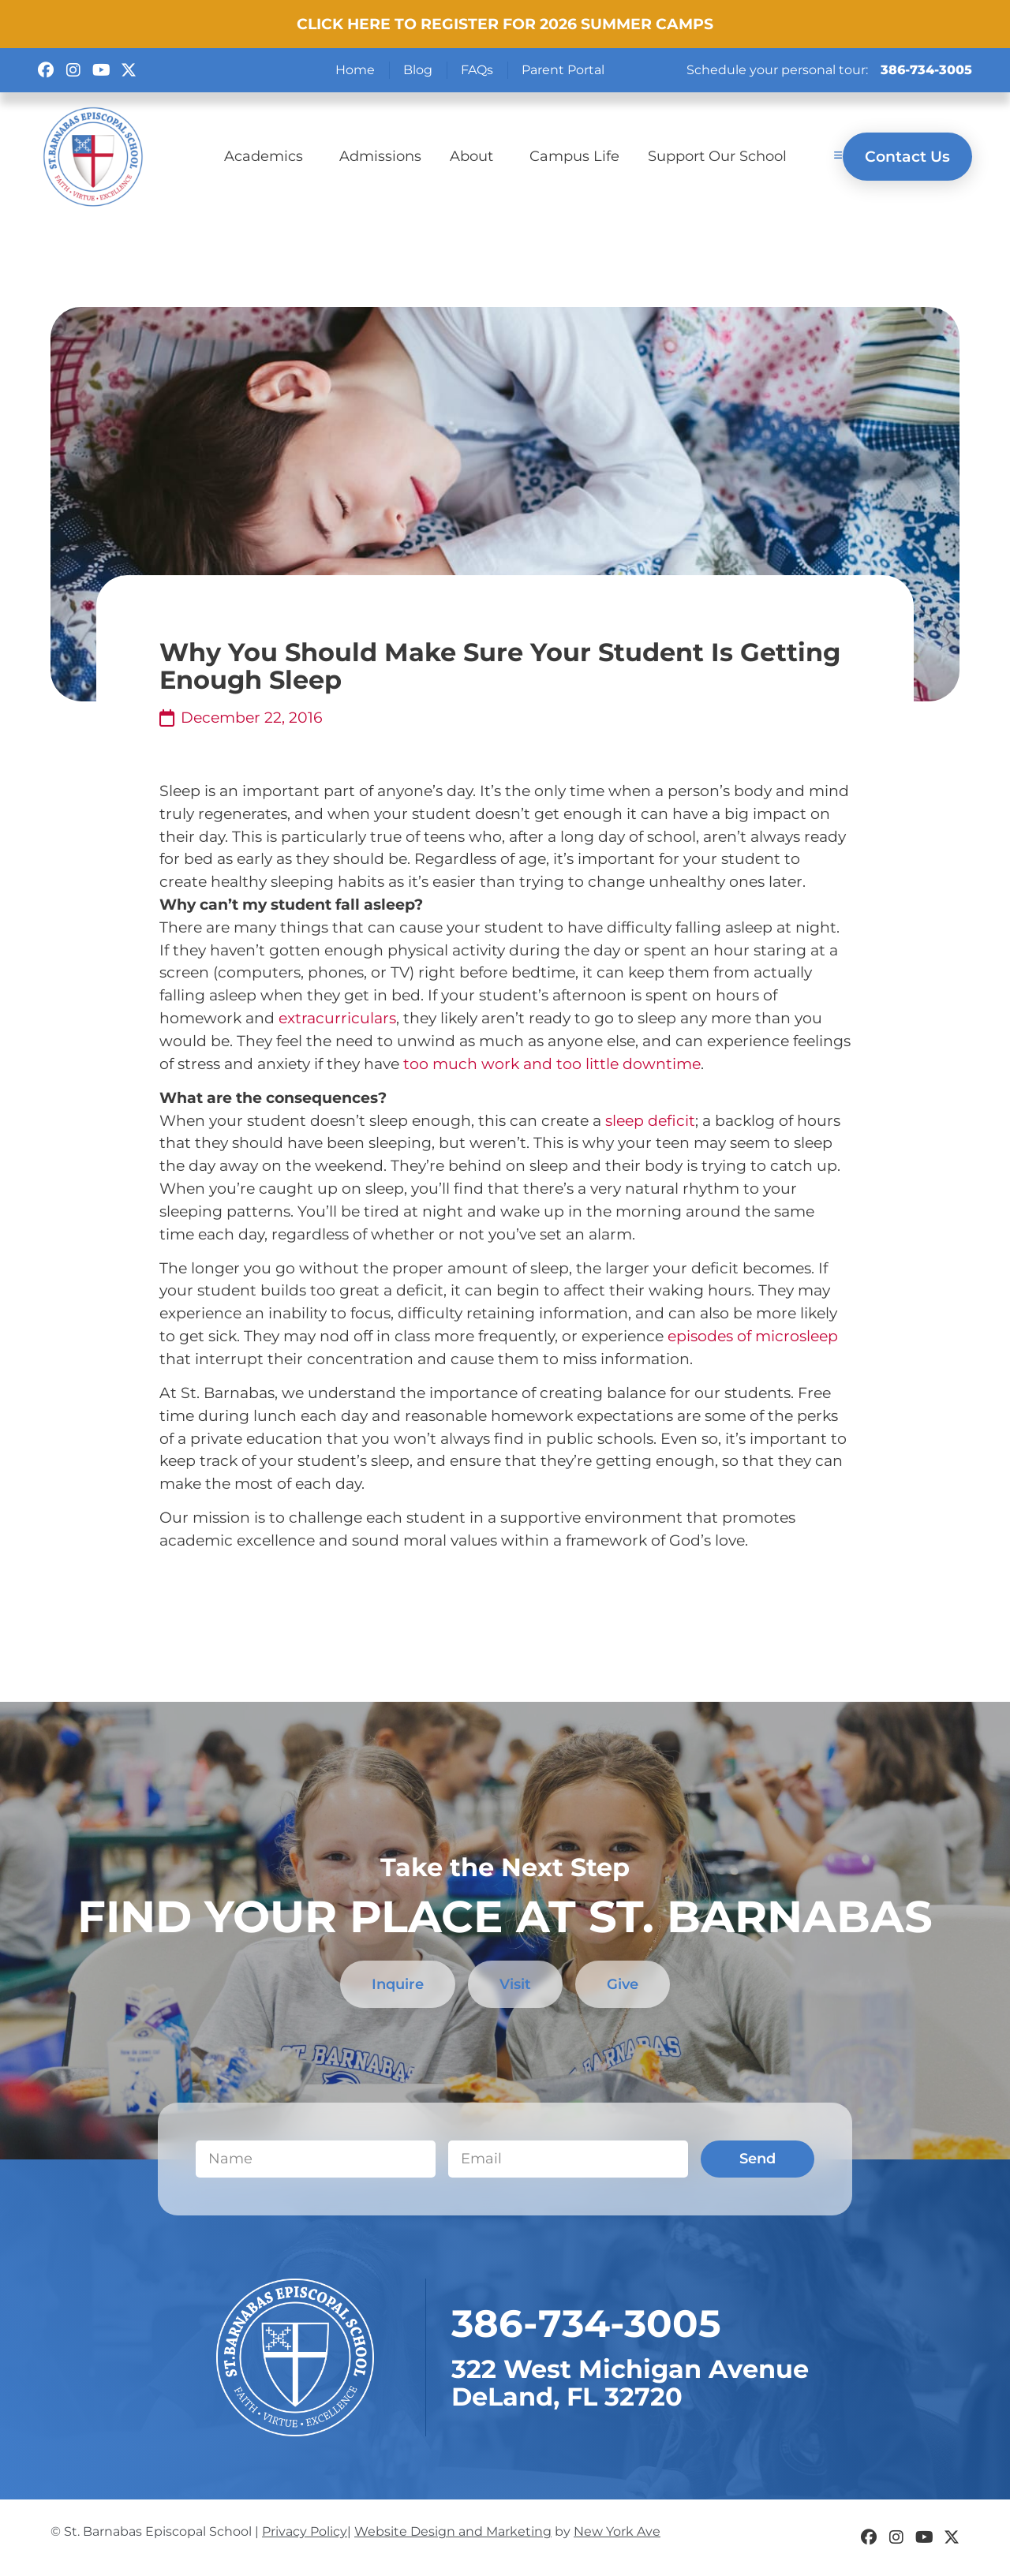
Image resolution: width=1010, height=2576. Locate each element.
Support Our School (717, 156)
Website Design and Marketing (453, 2532)
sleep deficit (650, 1120)
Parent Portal (563, 69)
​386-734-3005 (586, 2324)
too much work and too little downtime (552, 1063)
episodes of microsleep (753, 1335)
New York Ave (617, 2532)
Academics (267, 156)
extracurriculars (337, 1017)
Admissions (380, 156)
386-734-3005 (926, 69)
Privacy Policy (304, 2532)
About (475, 156)
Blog (417, 69)
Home (355, 69)
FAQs (477, 69)
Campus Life (574, 156)
